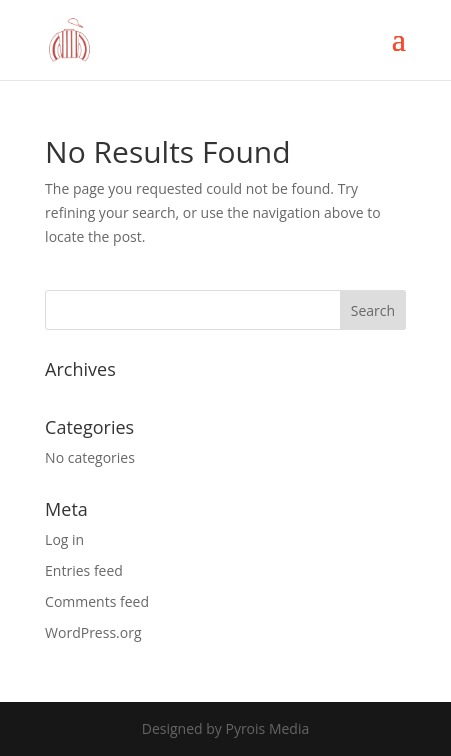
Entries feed (84, 570)
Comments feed (97, 601)
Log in (64, 539)
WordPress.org (93, 632)
